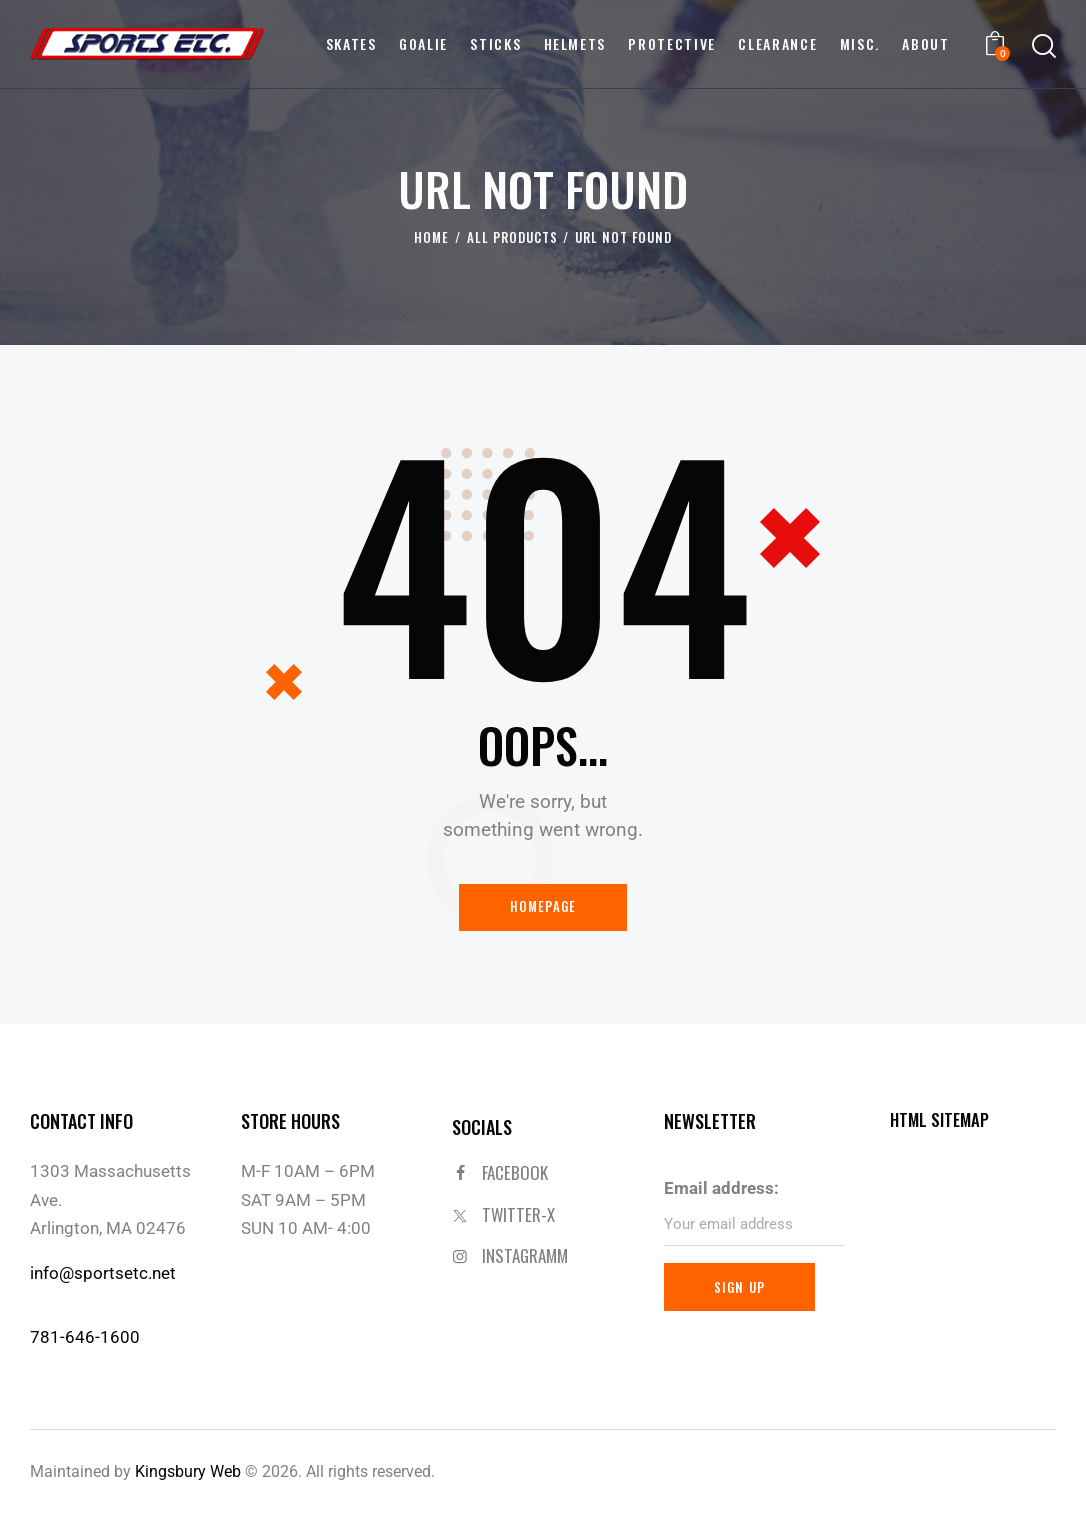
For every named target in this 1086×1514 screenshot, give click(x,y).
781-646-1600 (85, 1336)
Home (431, 237)
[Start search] (1044, 47)
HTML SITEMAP (940, 1120)
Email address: (721, 1188)
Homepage (543, 907)
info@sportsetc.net (103, 1273)
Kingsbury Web (188, 1469)
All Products (512, 237)
